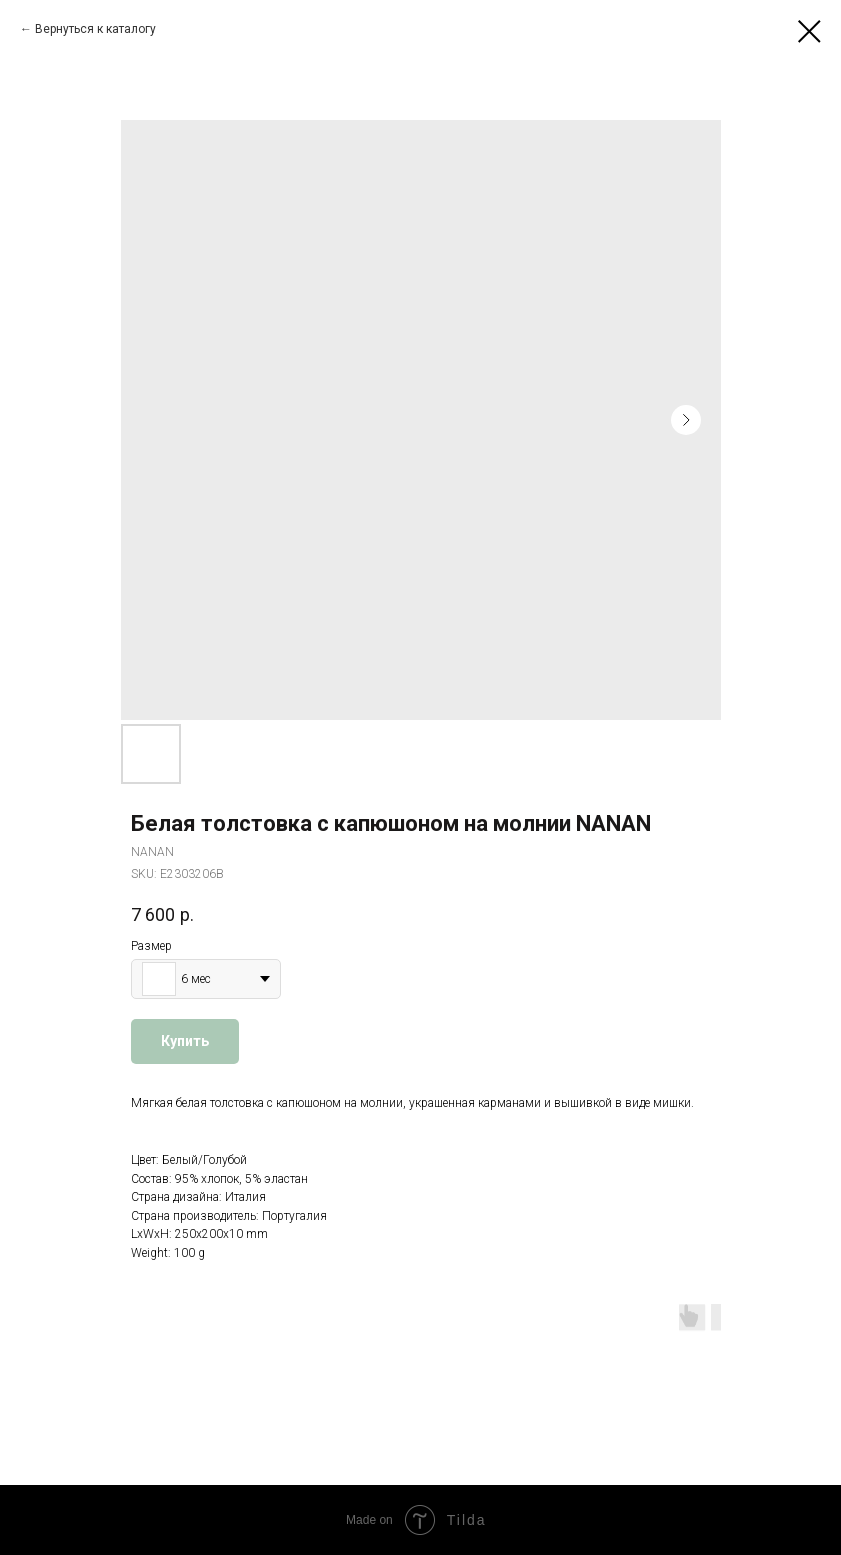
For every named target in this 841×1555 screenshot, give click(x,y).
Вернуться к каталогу (95, 29)
